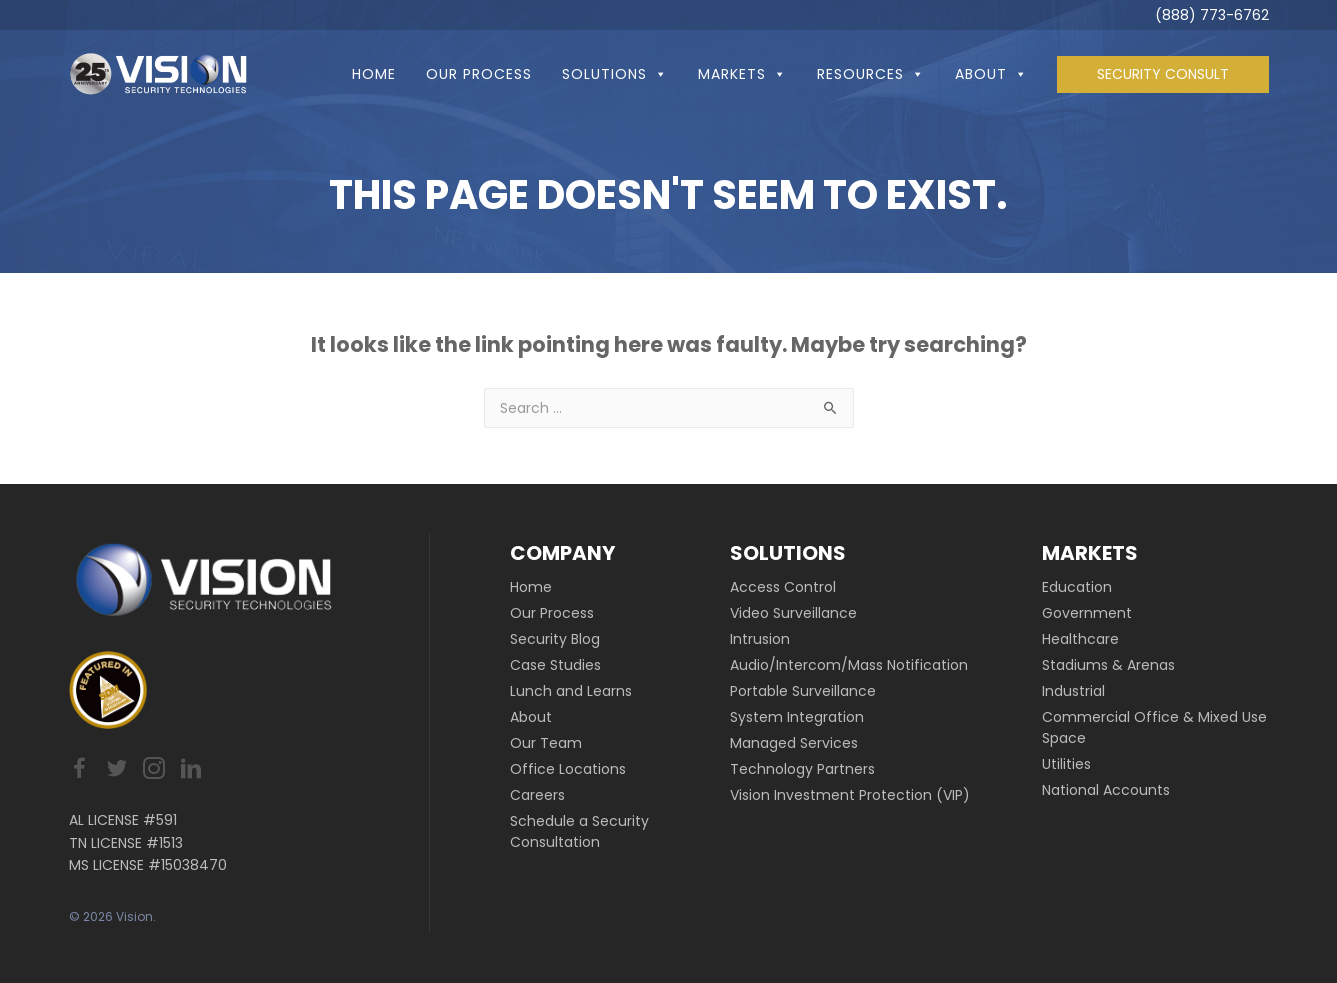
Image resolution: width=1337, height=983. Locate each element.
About (991, 74)
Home (374, 74)
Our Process (479, 74)
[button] (657, 74)
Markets (742, 74)
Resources (871, 74)
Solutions (615, 74)
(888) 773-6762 (1212, 15)
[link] (607, 587)
